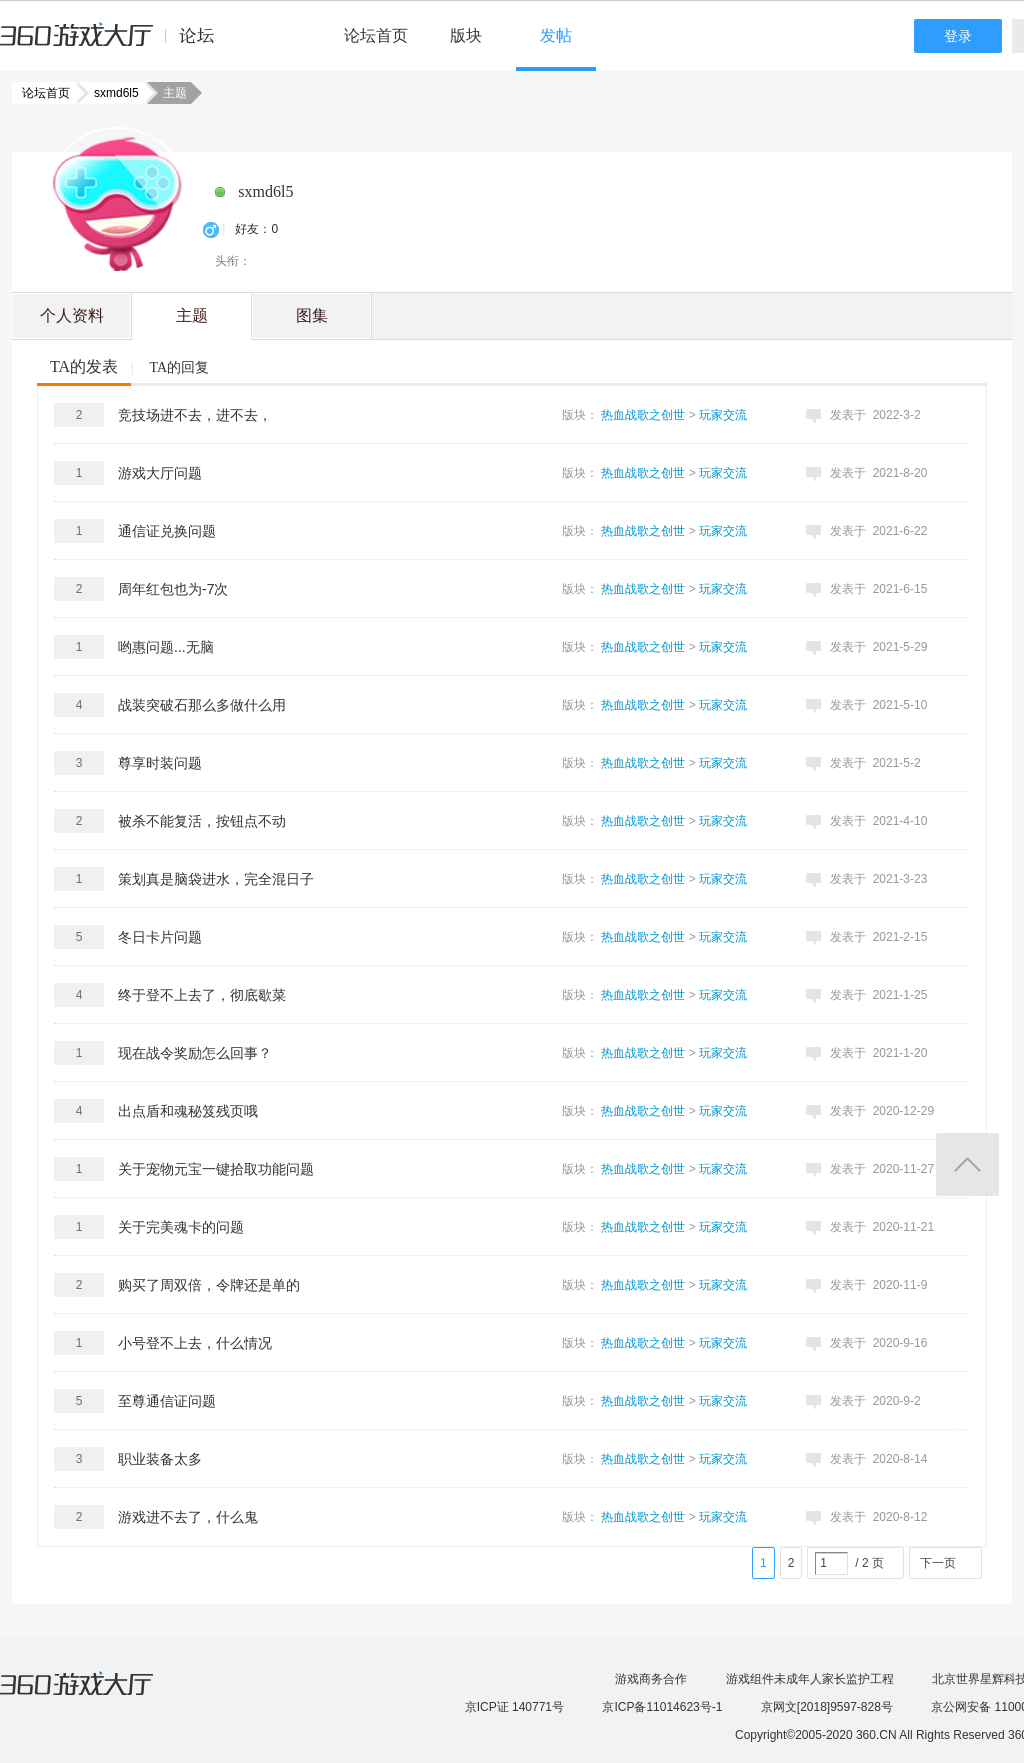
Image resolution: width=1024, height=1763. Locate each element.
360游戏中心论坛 (115, 44)
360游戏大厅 (97, 1696)
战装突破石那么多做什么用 (202, 705)
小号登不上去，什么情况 (195, 1343)
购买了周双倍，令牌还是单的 (209, 1285)
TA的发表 (84, 366)
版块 (466, 35)
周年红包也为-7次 (173, 589)
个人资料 (72, 315)
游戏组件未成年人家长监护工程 (810, 1679)
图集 (312, 315)
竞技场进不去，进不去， (195, 415)
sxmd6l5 (110, 93)
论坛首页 (376, 35)
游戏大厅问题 (160, 473)
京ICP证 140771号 (514, 1707)
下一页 (938, 1563)
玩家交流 (723, 415)
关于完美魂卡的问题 (181, 1227)
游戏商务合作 (651, 1679)
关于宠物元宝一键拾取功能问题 (216, 1169)
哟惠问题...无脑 (166, 647)
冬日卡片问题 (160, 937)
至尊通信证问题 (167, 1401)
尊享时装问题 (160, 763)
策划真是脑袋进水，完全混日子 (216, 879)
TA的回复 (179, 367)
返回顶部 (967, 1164)
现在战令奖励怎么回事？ (195, 1053)
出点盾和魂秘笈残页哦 (188, 1111)
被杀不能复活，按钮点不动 (202, 821)
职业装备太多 (160, 1459)
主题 (192, 315)
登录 (958, 36)
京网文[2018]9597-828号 (827, 1707)
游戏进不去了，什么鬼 (188, 1517)
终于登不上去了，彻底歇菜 (202, 995)
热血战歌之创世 (643, 415)
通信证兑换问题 (167, 531)
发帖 (556, 35)
